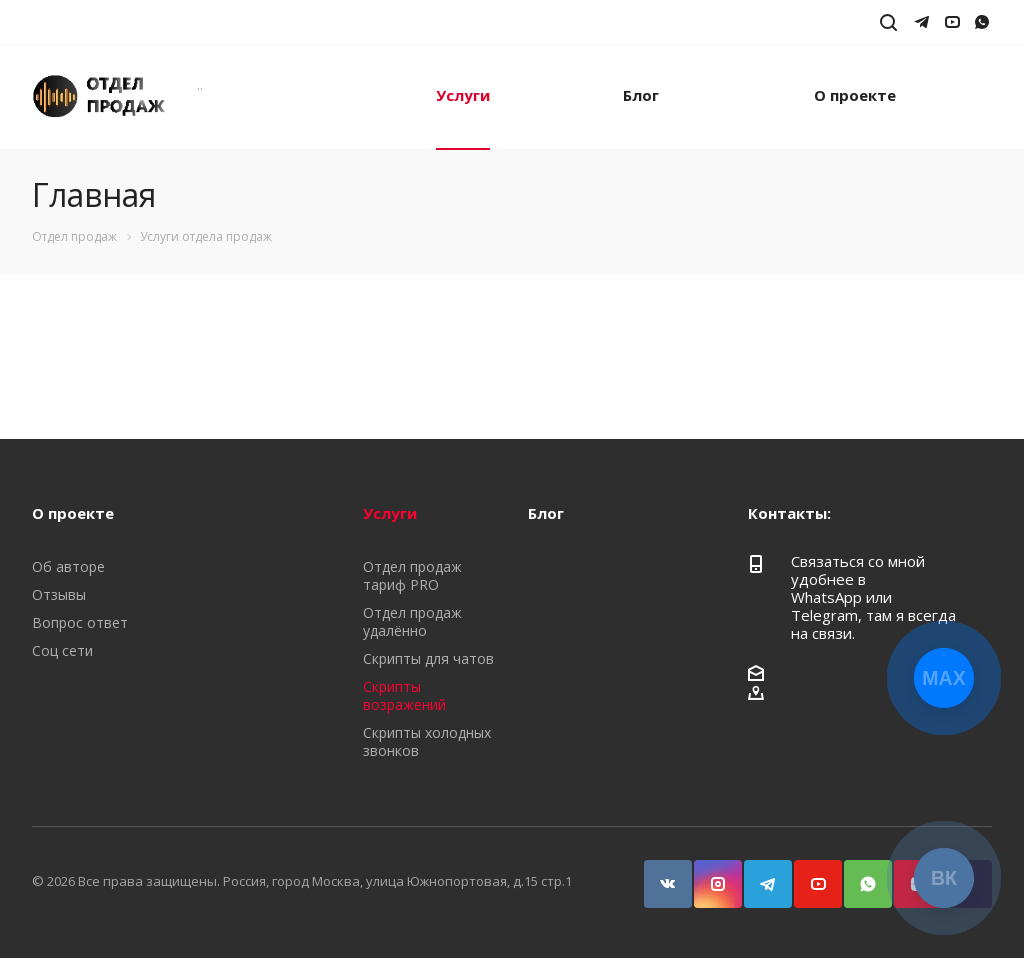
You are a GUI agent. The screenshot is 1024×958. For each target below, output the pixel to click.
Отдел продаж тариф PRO (412, 575)
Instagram (709, 874)
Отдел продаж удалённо (412, 621)
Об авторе (68, 566)
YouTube (809, 874)
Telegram (759, 874)
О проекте (855, 95)
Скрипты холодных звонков (427, 741)
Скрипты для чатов (428, 658)
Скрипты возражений (404, 695)
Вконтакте (659, 874)
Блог (641, 95)
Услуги (463, 95)
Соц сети (62, 650)
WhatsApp (859, 874)
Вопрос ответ (80, 622)
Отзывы (59, 594)
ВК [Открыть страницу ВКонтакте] (944, 878)
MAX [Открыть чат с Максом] (943, 678)
